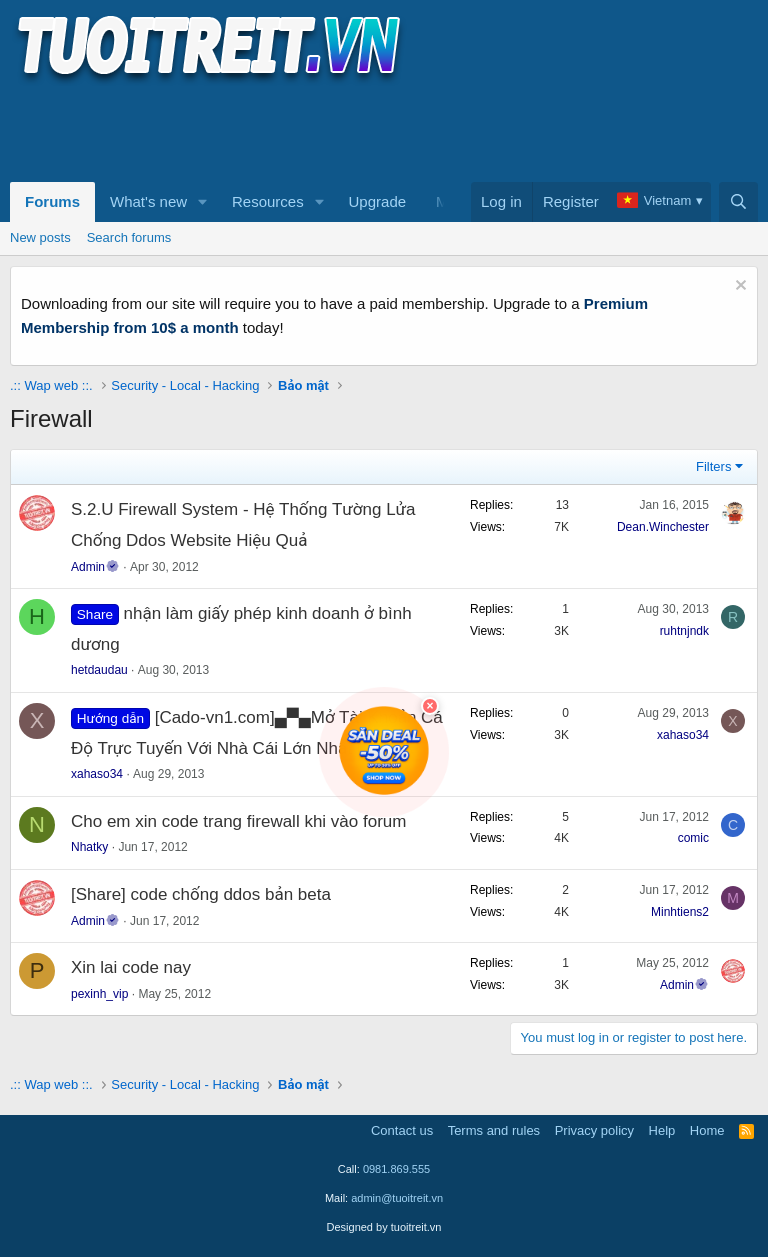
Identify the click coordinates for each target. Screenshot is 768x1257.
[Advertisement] (374, 131)
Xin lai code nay (131, 967)
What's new (148, 201)
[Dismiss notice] (738, 287)
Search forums (129, 237)
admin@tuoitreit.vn (397, 1198)
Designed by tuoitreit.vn (384, 1227)
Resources (268, 201)
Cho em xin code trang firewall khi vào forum (238, 821)
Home (707, 1130)
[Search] (738, 202)
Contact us (402, 1130)
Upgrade (378, 201)
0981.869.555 (396, 1169)
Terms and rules (494, 1130)
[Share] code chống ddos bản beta (201, 894)
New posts (40, 237)
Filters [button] (713, 466)
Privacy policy (594, 1130)
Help (662, 1130)
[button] (203, 202)
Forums (52, 201)
